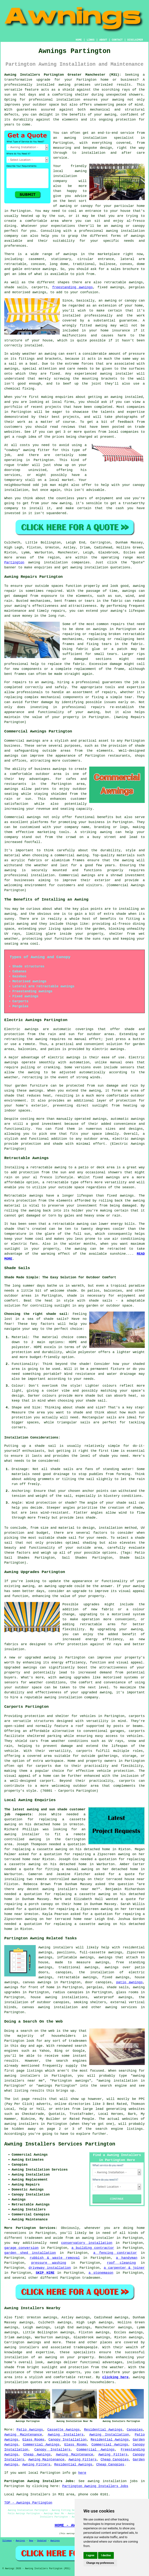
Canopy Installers (52, 2449)
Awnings (20, 2540)
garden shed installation (30, 2253)
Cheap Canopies (115, 2459)
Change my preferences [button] (100, 2562)
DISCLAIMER (135, 39)
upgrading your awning (120, 1629)
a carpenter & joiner (124, 2268)
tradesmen (34, 2238)
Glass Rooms (33, 2439)
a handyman (127, 2258)
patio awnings (129, 1982)
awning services (121, 2007)
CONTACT (117, 39)
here (82, 2473)
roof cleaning (121, 2263)
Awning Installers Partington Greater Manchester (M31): (62, 75)
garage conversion (21, 2248)
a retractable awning (46, 1167)
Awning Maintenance (23, 2434)
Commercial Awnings (41, 2444)
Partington (14, 562)
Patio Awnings (30, 2430)
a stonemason (101, 2273)
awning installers (21, 2347)
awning (118, 99)
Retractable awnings (23, 1195)
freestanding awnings (72, 287)
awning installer (22, 1834)
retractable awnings (77, 1977)
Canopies (135, 2430)
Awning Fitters (113, 2454)
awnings (49, 269)
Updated (41, 2540)
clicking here (115, 2377)
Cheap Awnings (37, 2454)
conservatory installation (86, 2243)
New (31, 2540)
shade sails (100, 1300)
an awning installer (95, 2238)
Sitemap (7, 2540)
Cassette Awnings (63, 2430)
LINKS (90, 39)
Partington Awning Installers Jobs (95, 2486)
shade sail (66, 1538)
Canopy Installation (67, 2439)
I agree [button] (90, 2555)
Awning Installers (65, 2434)
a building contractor (92, 2248)
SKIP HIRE (45, 2273)
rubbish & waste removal (55, 2258)
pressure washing (48, 2263)
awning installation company (70, 176)
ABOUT (103, 39)
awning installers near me (69, 1889)
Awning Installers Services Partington (59, 2144)
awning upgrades (74, 1677)
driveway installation (50, 2268)
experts (73, 2372)
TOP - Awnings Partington (28, 2503)
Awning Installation (109, 2434)
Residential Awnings (103, 2430)
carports (137, 1716)
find (19, 2317)
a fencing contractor (115, 2253)
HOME (79, 39)
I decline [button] (106, 2555)
